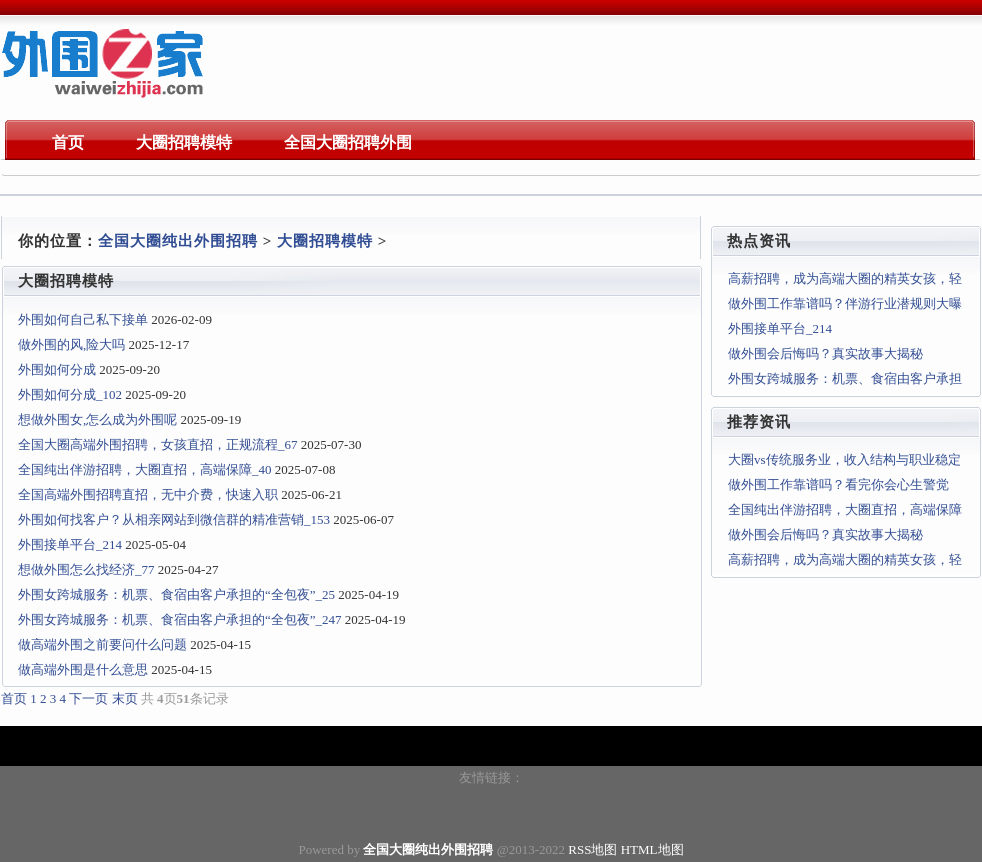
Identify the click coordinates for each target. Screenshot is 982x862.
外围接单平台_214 (70, 544)
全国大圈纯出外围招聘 (178, 241)
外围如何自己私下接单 (83, 319)
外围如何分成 (57, 369)
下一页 (88, 698)
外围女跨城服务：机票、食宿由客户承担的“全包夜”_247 (180, 619)
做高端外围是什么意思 (83, 669)
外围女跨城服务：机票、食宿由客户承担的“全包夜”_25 (176, 594)
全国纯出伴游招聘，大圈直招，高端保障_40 (145, 469)
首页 (14, 698)
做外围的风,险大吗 (71, 344)
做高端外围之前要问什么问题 (102, 644)
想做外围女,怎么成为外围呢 (97, 419)
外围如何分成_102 (70, 394)
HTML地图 (652, 849)
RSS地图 (592, 849)
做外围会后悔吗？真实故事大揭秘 (825, 353)
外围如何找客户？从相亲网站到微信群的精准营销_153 (174, 519)
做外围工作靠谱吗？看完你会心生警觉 (838, 484)
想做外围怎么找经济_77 (86, 569)
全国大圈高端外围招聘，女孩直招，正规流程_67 (158, 444)
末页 (125, 698)
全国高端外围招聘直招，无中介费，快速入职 (148, 494)
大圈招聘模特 (325, 241)
